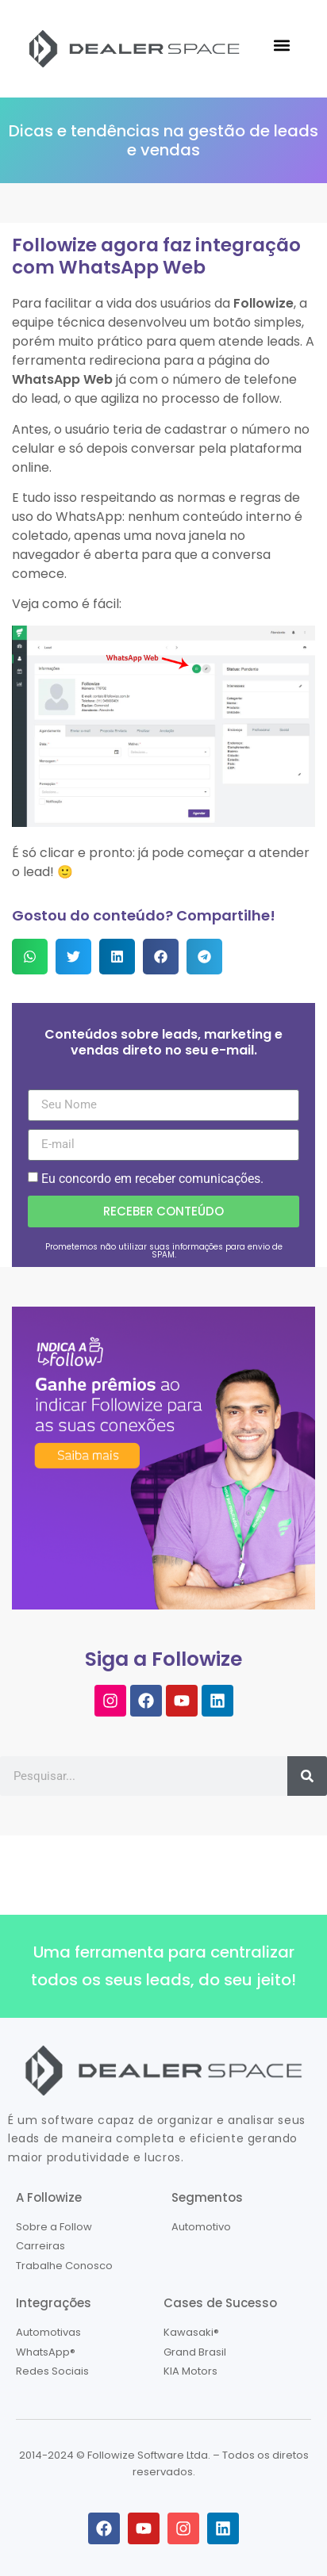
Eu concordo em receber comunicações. (152, 1178)
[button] (281, 45)
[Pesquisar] (307, 1776)
